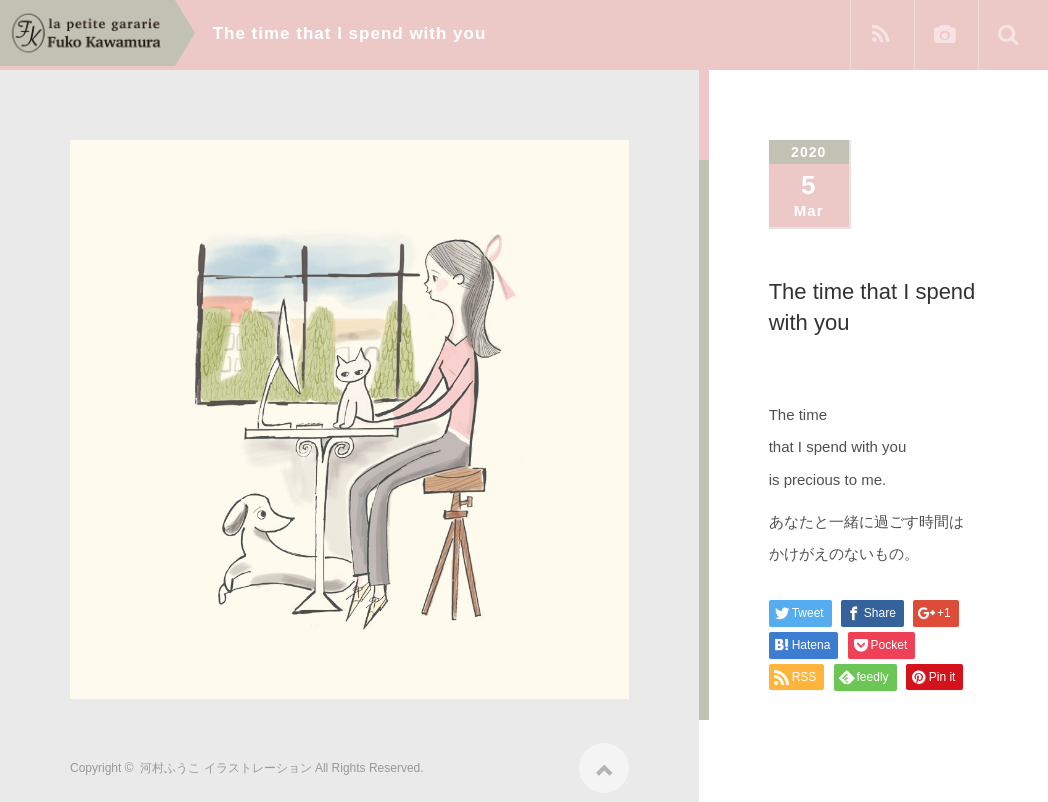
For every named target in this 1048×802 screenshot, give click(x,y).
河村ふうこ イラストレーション (225, 761)
